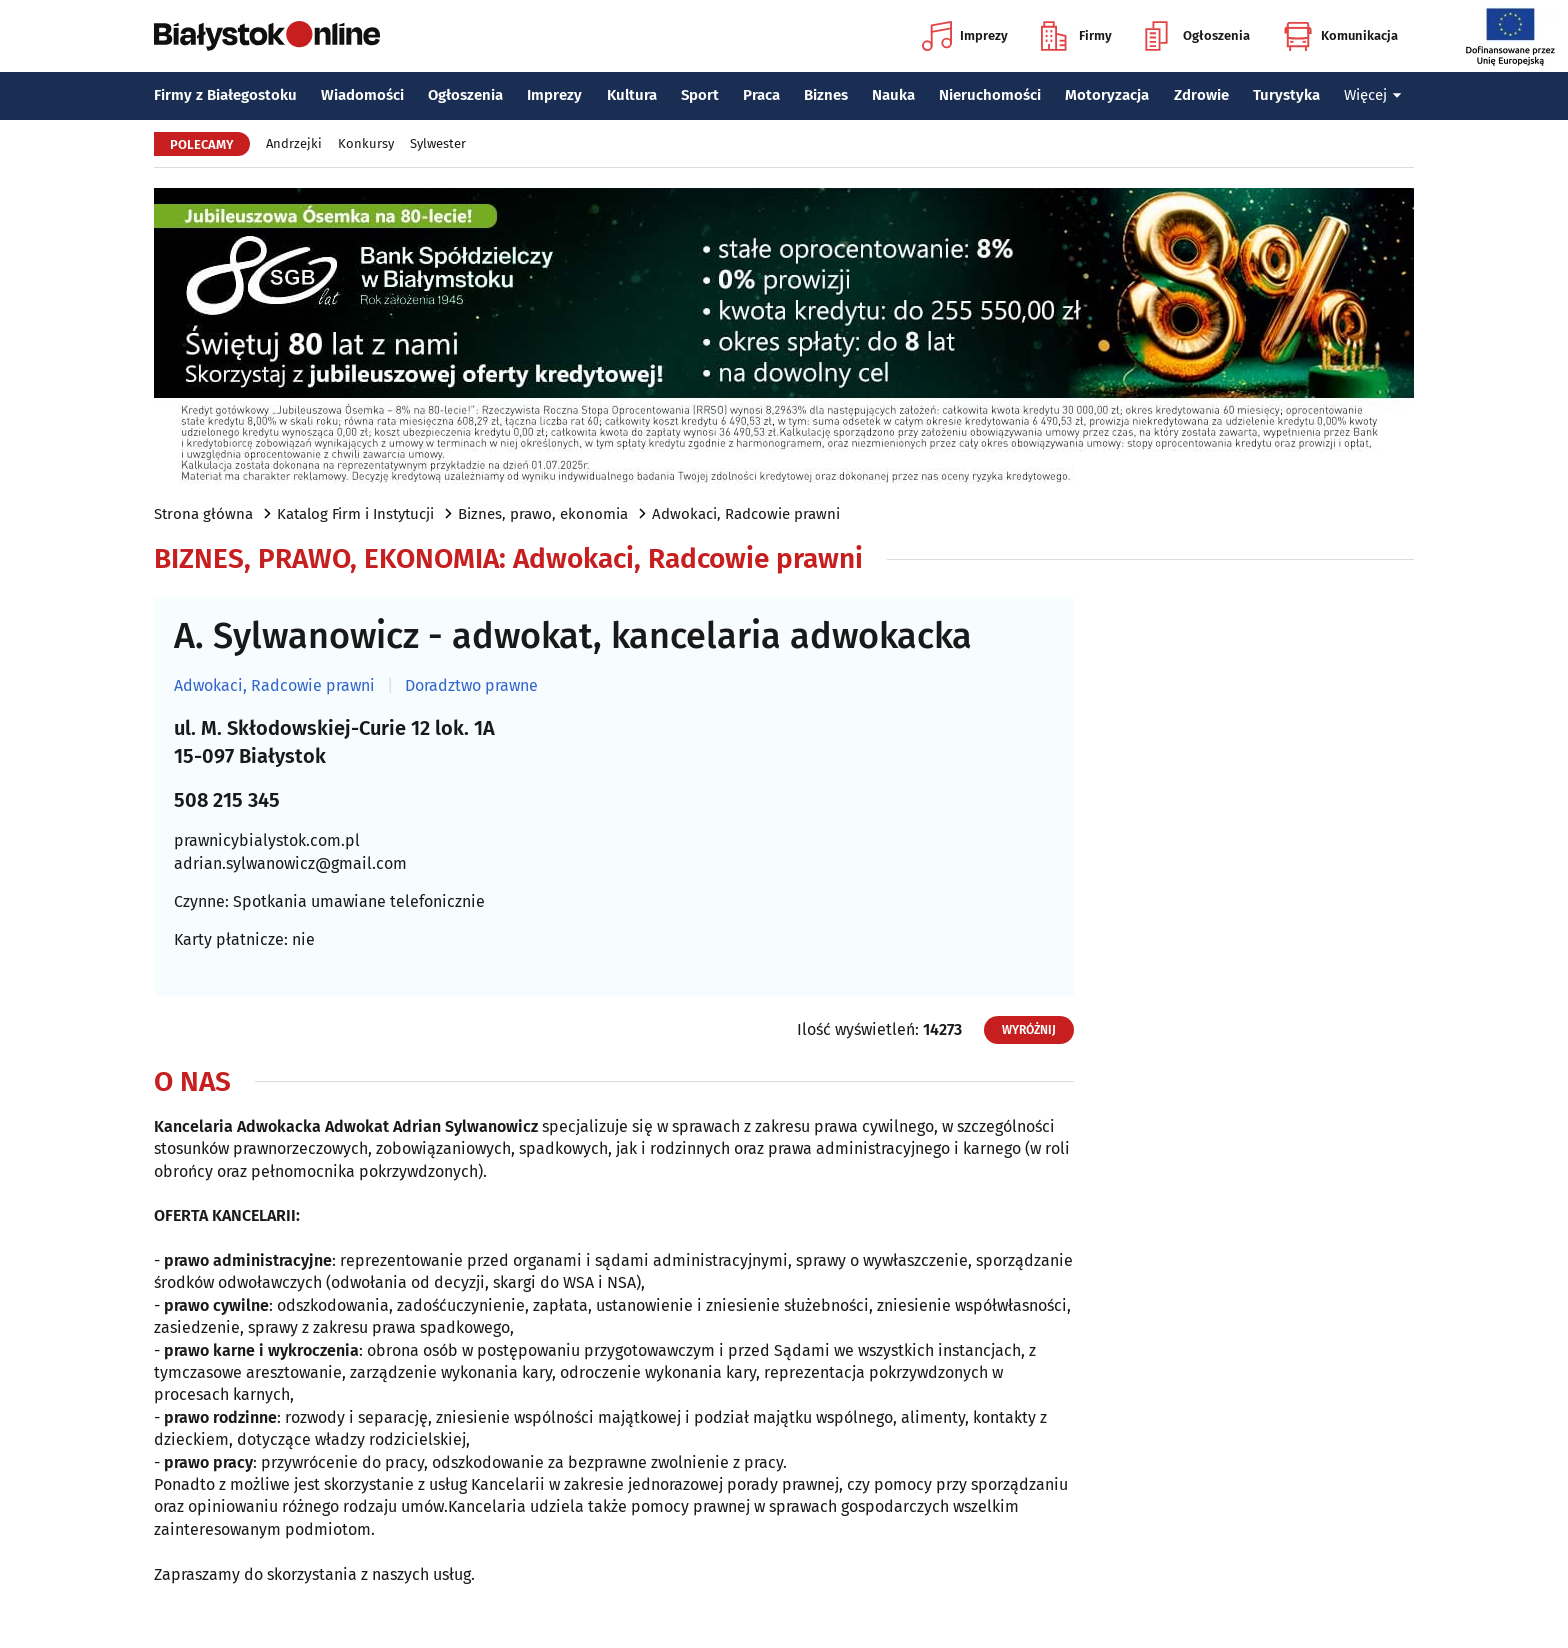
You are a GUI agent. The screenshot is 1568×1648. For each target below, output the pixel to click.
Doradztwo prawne (471, 686)
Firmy (1076, 36)
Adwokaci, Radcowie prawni (746, 514)
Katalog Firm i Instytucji (355, 514)
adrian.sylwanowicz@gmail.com (290, 863)
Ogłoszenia (1197, 36)
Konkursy (366, 143)
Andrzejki (294, 143)
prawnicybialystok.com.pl (267, 840)
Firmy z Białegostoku (225, 95)
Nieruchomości (990, 95)
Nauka (893, 95)
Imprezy (965, 36)
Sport (700, 95)
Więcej (1373, 95)
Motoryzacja (1107, 95)
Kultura (632, 95)
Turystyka (1286, 95)
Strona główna (203, 514)
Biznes (826, 95)
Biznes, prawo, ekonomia (543, 514)
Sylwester (438, 143)
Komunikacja (1340, 36)
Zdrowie (1201, 95)
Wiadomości (362, 95)
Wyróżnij (1029, 1030)
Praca (761, 95)
